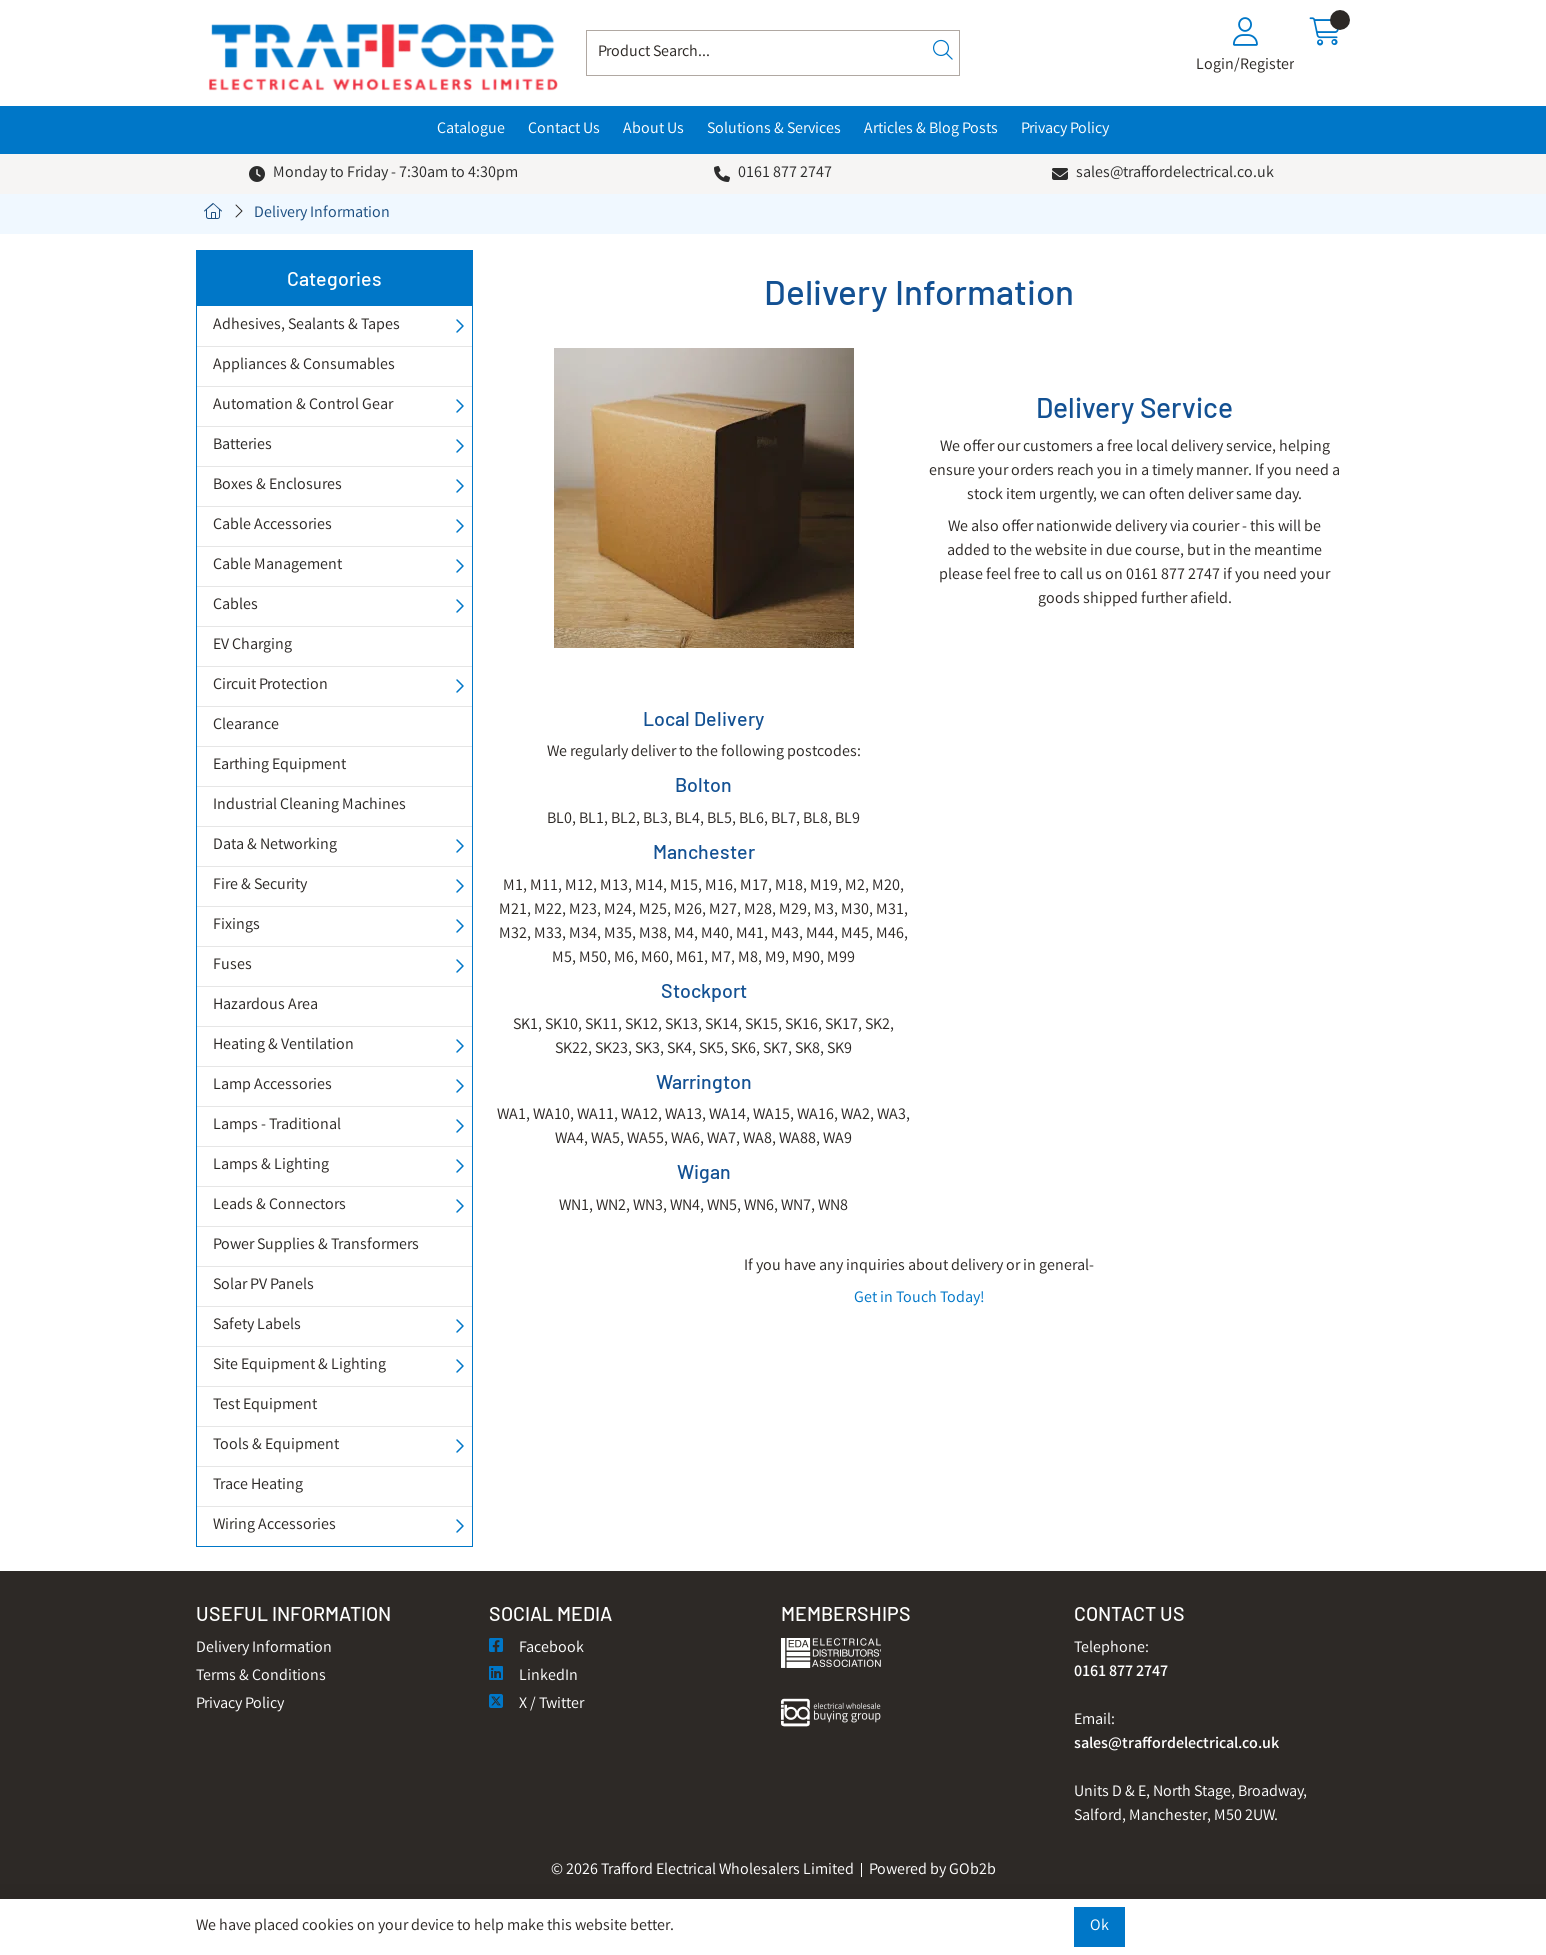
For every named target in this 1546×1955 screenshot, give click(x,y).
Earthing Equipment (279, 765)
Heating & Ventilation (283, 1045)
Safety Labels (257, 1325)
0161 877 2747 (785, 173)
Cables (235, 605)
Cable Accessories (272, 525)
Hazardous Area (265, 1005)
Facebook (536, 1648)
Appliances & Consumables (304, 365)
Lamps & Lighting (271, 1165)
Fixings (236, 925)
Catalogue (471, 129)
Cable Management (277, 565)
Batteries (242, 445)
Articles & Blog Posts (931, 129)
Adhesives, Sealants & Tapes (306, 325)
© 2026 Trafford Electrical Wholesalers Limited (702, 1870)
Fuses (232, 965)
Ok (1099, 1926)
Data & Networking (275, 845)
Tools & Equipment (276, 1445)
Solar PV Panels (263, 1285)
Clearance (246, 725)
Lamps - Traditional (277, 1125)
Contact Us (564, 129)
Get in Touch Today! (919, 1298)
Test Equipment (265, 1405)
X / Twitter (536, 1704)
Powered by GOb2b (932, 1870)
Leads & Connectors (279, 1205)
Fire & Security (260, 885)
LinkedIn (533, 1676)
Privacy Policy (1065, 129)
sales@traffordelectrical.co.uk (1175, 173)
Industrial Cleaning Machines (309, 805)
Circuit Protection (270, 685)
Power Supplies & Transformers (316, 1245)
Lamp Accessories (272, 1085)
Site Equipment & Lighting (299, 1365)
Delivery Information (322, 213)
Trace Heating (258, 1485)
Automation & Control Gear (303, 405)
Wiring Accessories (274, 1525)
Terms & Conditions (261, 1676)
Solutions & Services (774, 129)
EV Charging (252, 645)
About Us (653, 129)
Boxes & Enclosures (277, 485)
